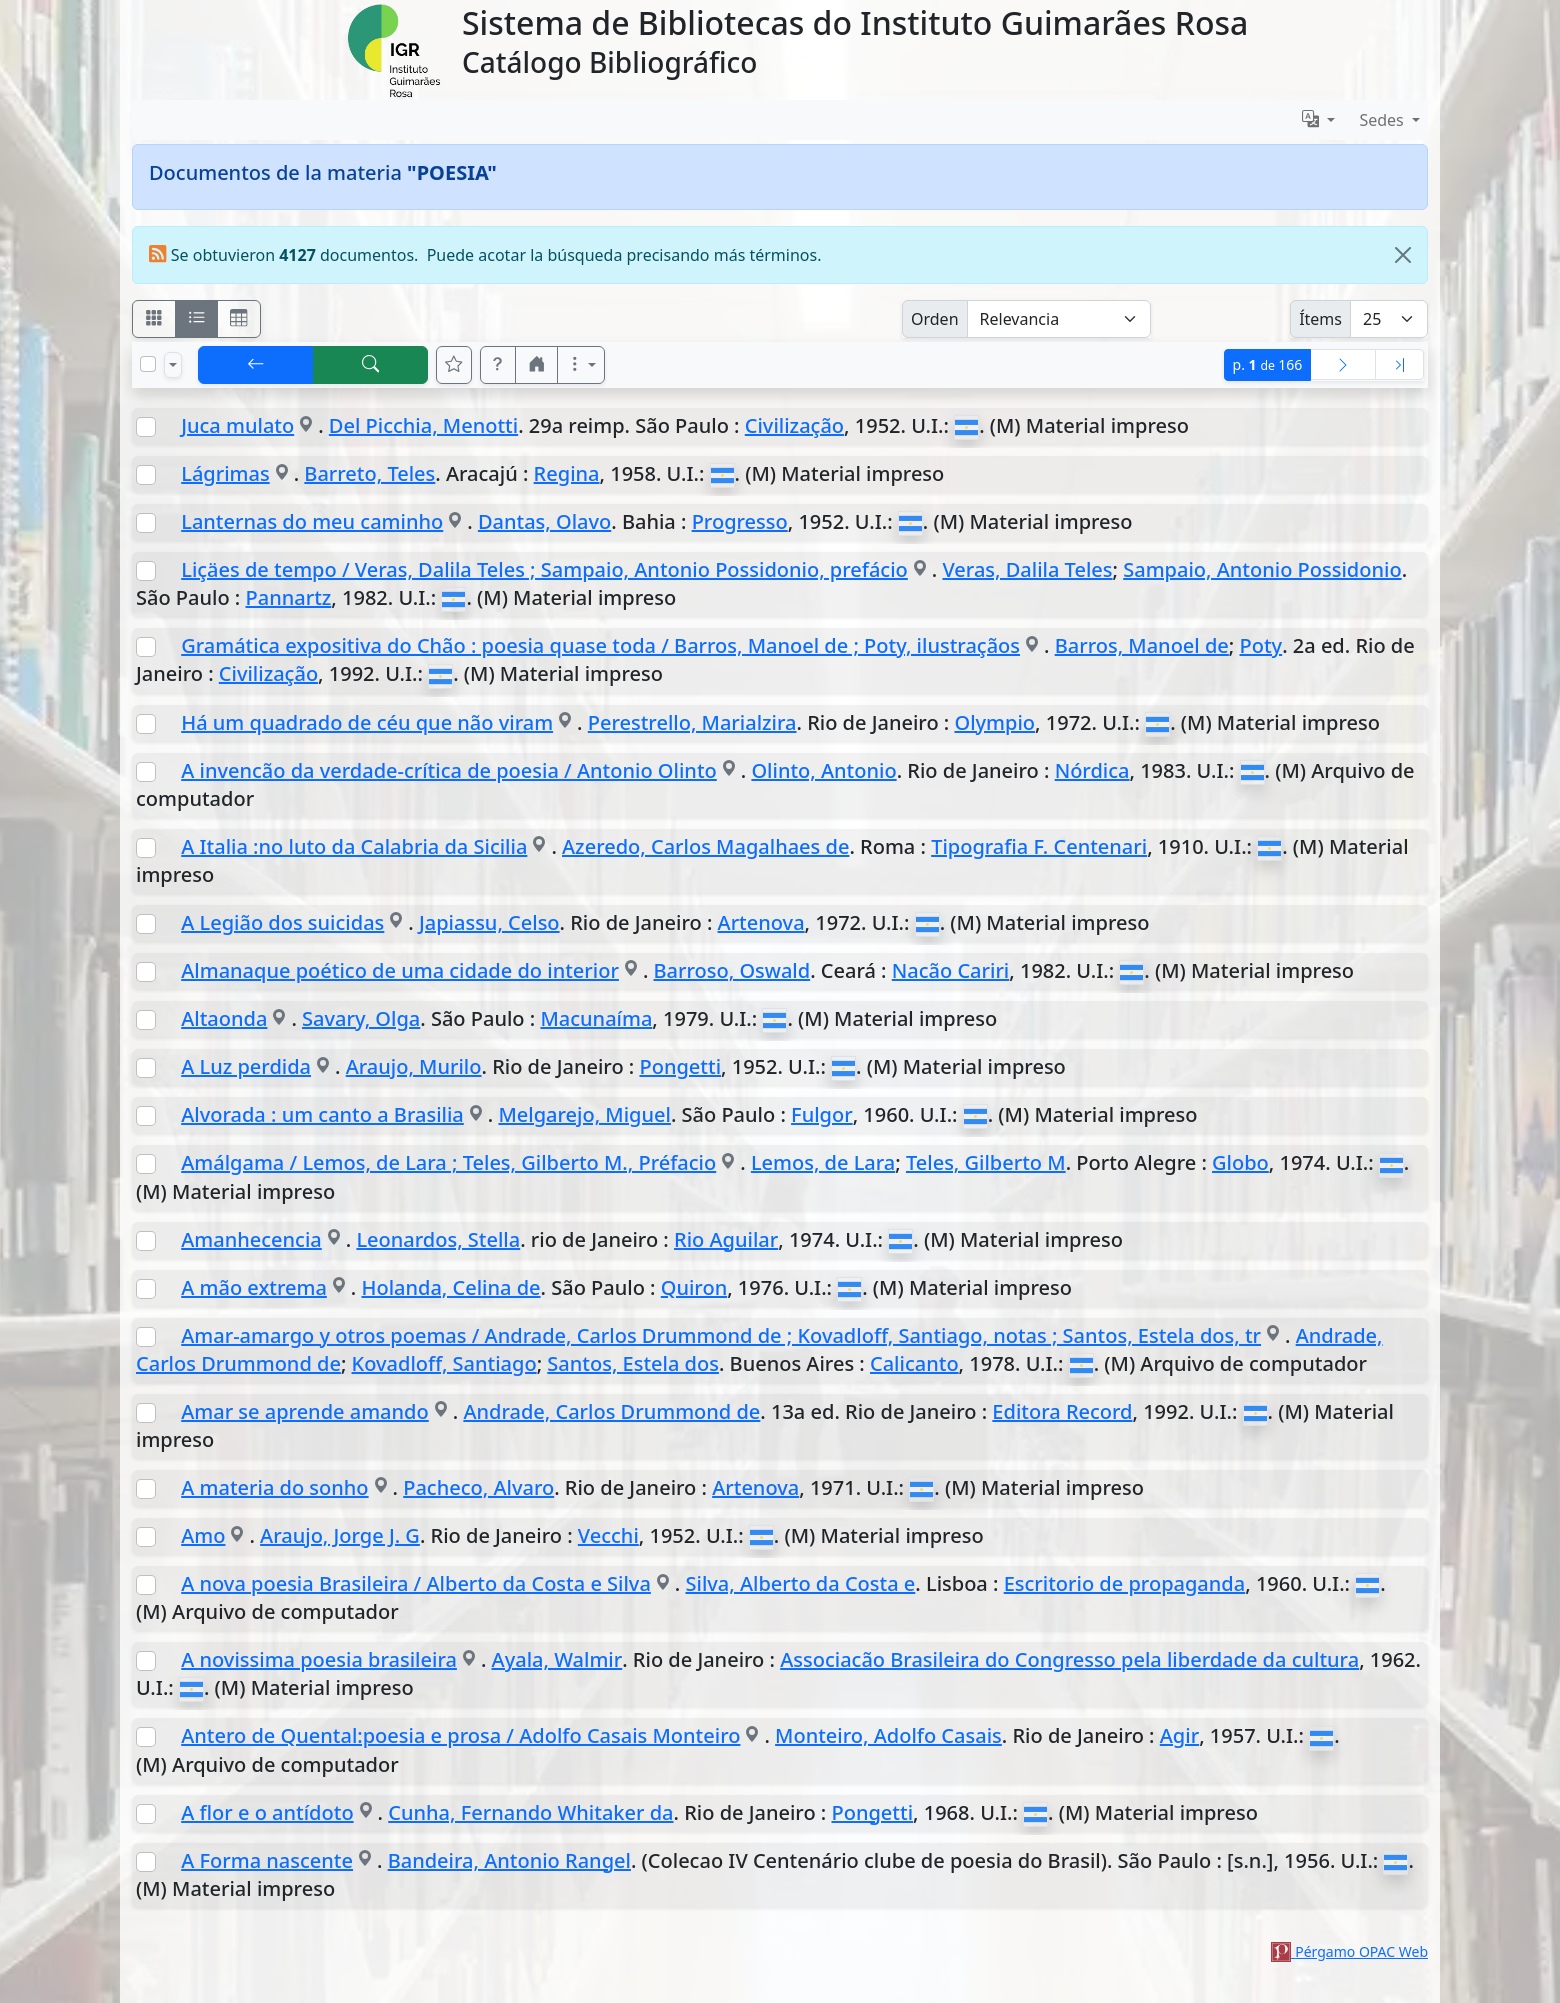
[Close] (1403, 255)
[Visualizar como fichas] (154, 319)
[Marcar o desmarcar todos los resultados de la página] (148, 364)
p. (1268, 364)
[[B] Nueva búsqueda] (371, 365)
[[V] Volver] (256, 365)
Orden (935, 319)
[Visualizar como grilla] (239, 319)
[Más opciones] (581, 365)
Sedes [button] (1383, 120)
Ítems (1320, 319)
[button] (498, 365)
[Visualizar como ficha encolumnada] (197, 319)
